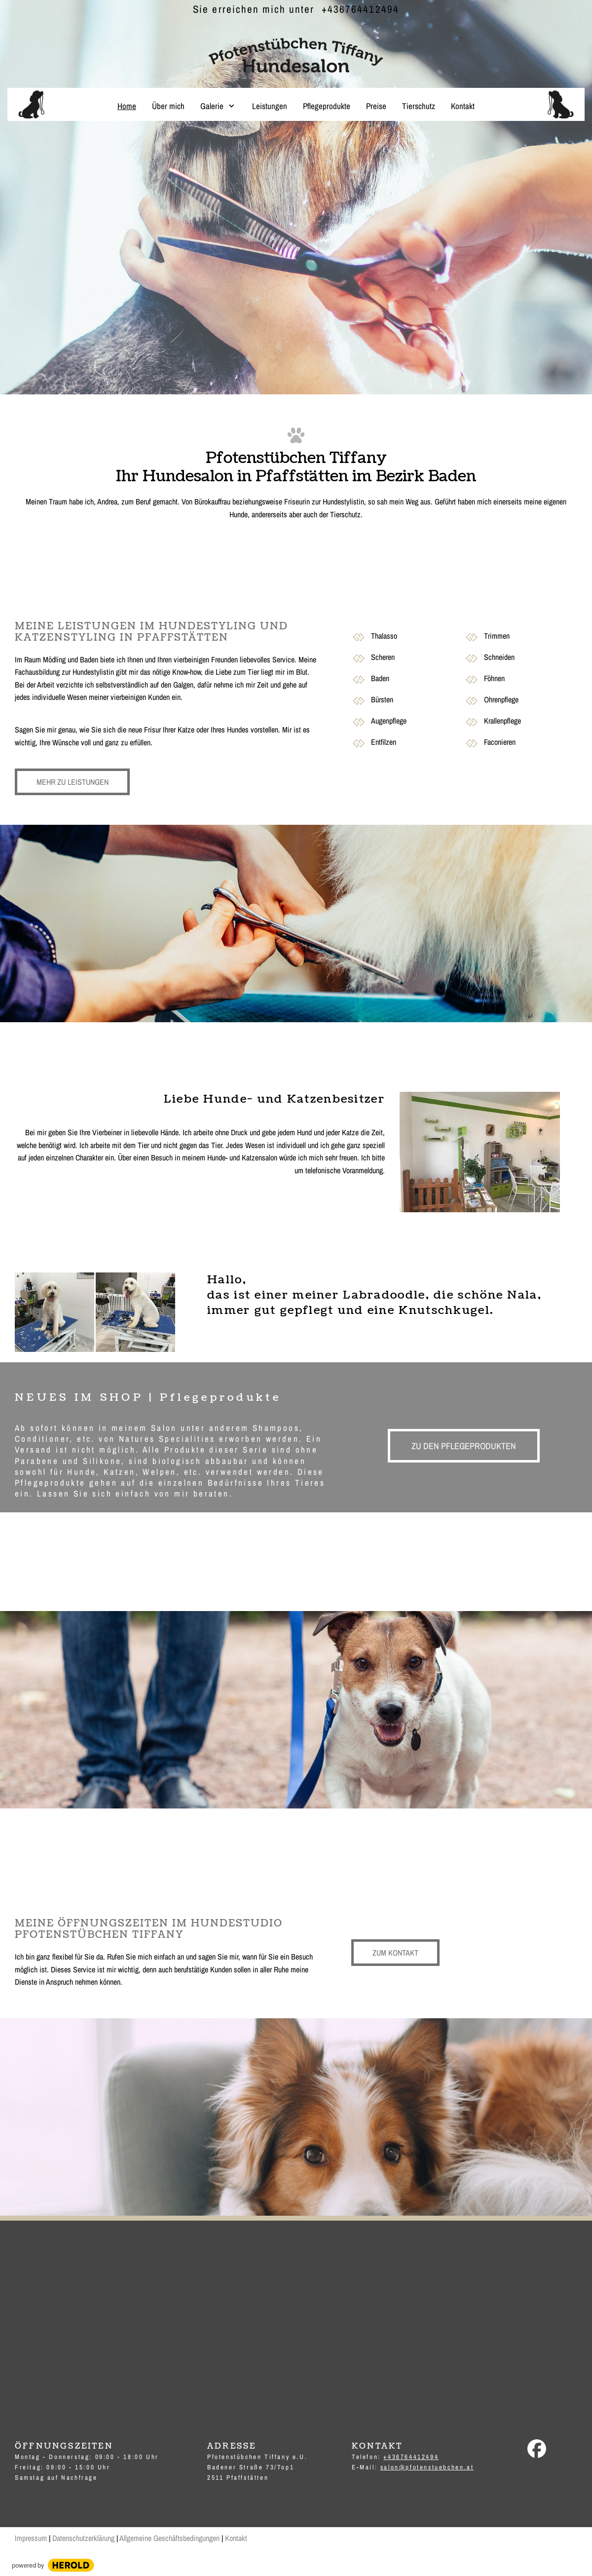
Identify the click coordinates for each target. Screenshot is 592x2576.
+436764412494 (360, 9)
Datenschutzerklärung (83, 2538)
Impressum (31, 2538)
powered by (28, 2565)
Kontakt (236, 2538)
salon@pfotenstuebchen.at (427, 2467)
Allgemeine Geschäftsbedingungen (169, 2538)
